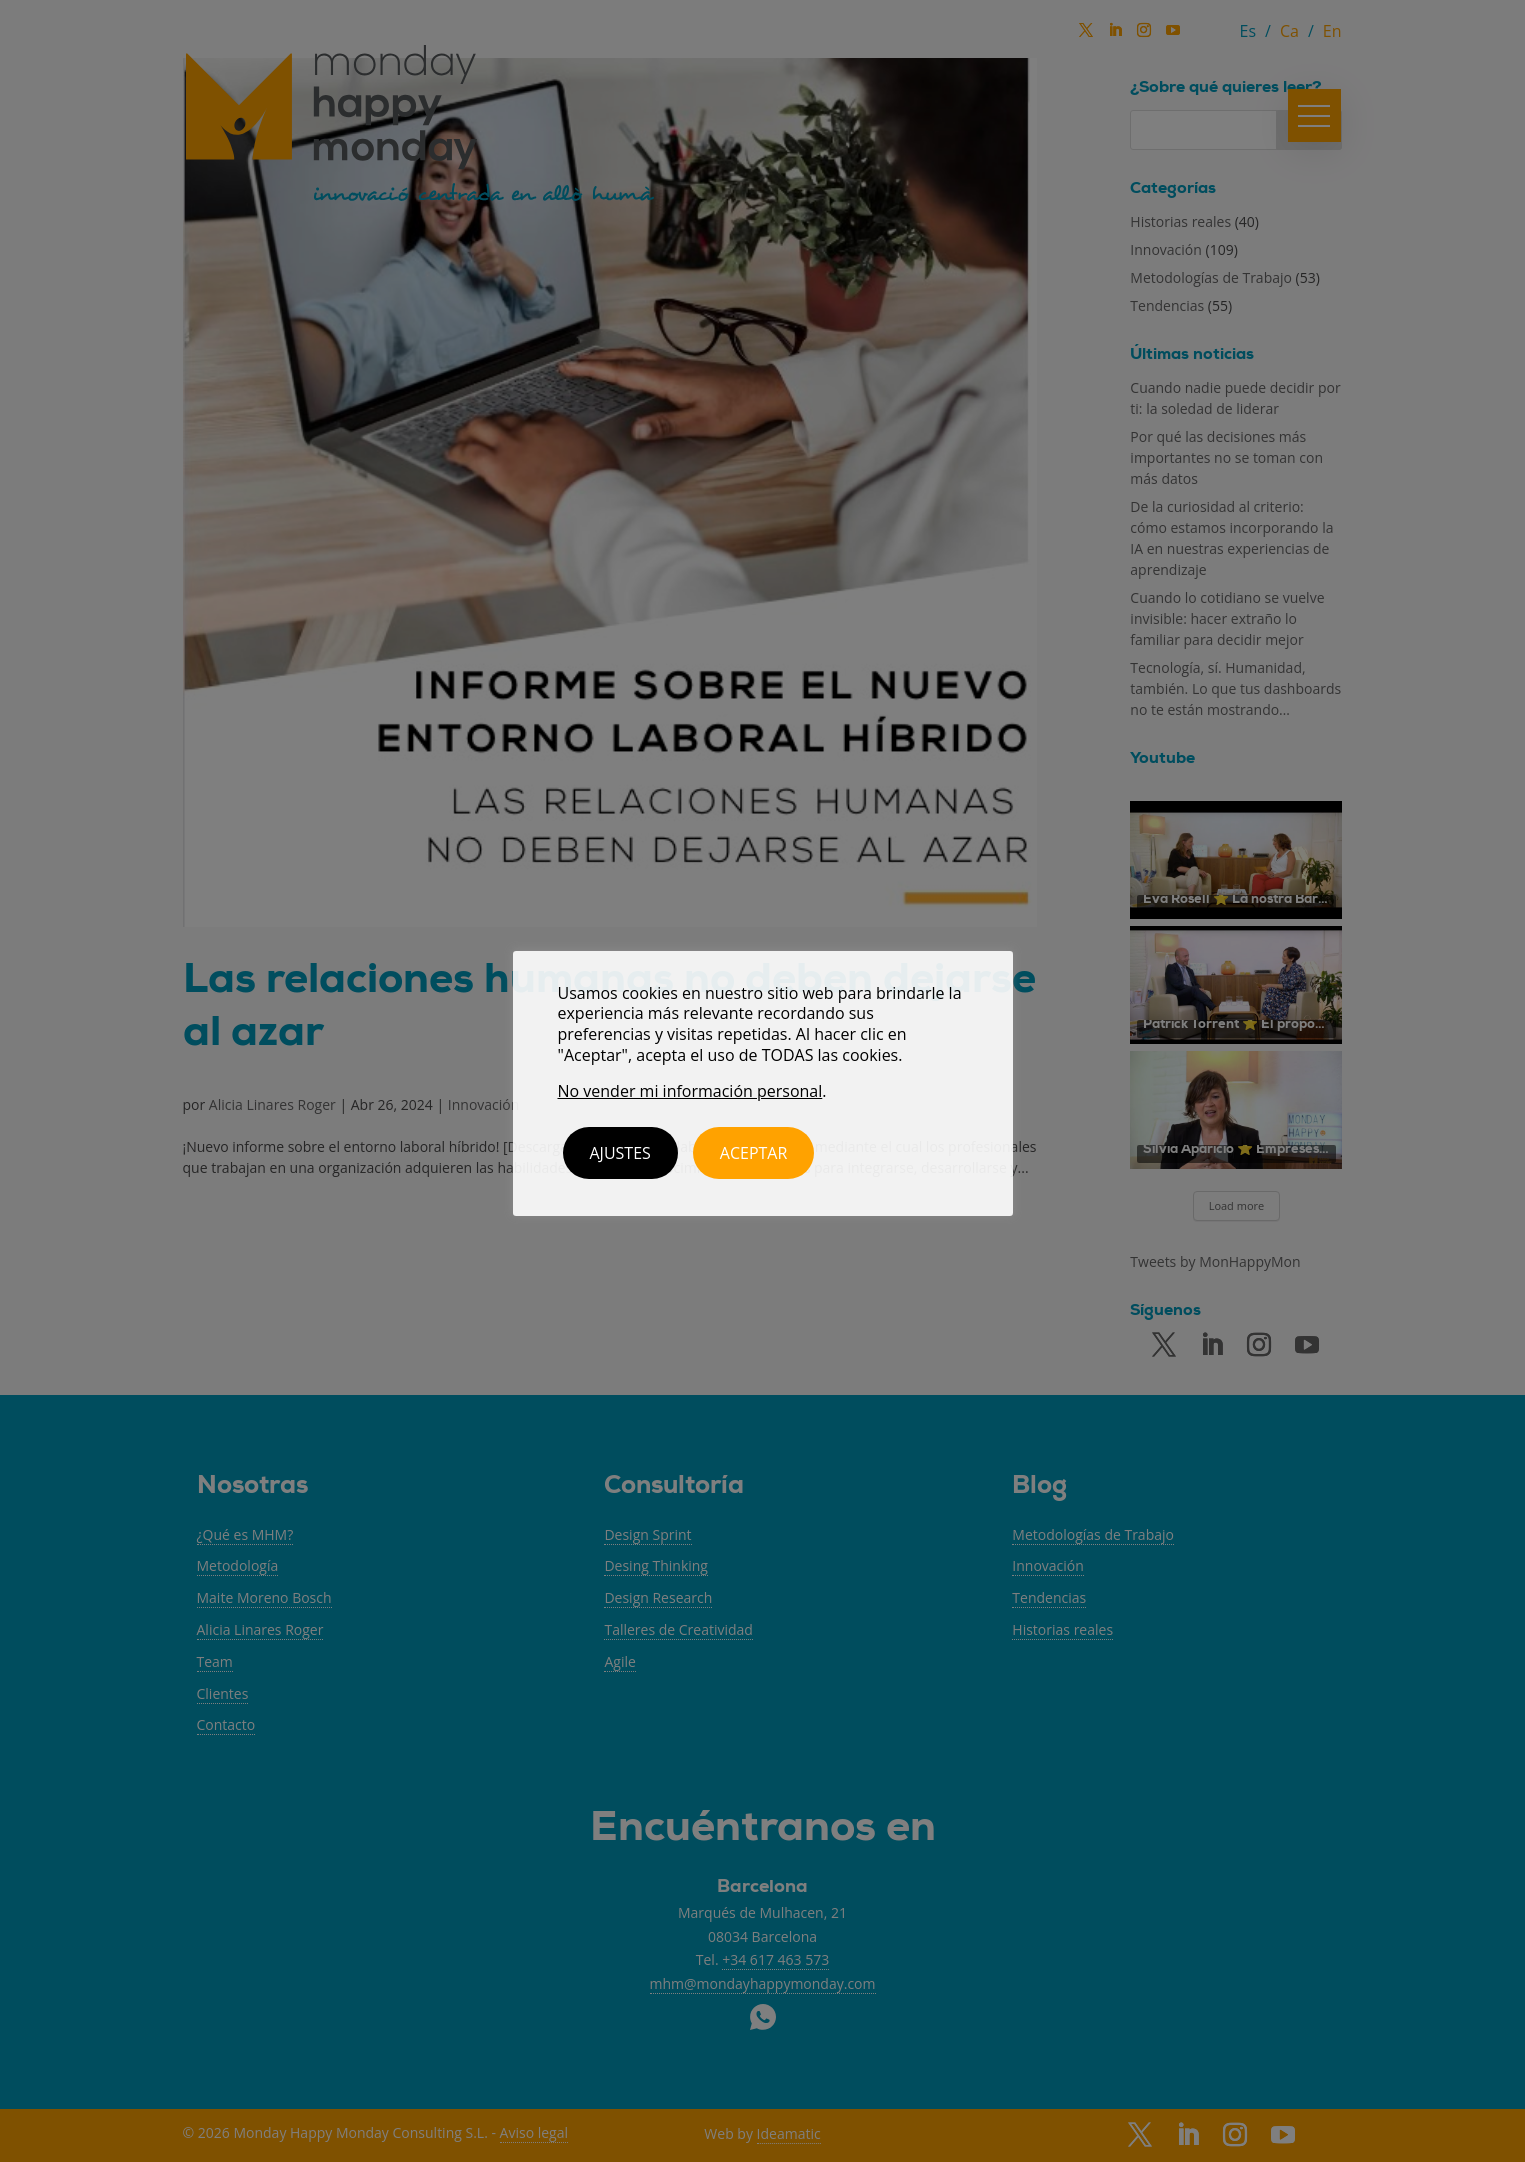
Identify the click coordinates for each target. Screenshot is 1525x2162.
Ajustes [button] (620, 1153)
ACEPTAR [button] (754, 1153)
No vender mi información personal (690, 1091)
